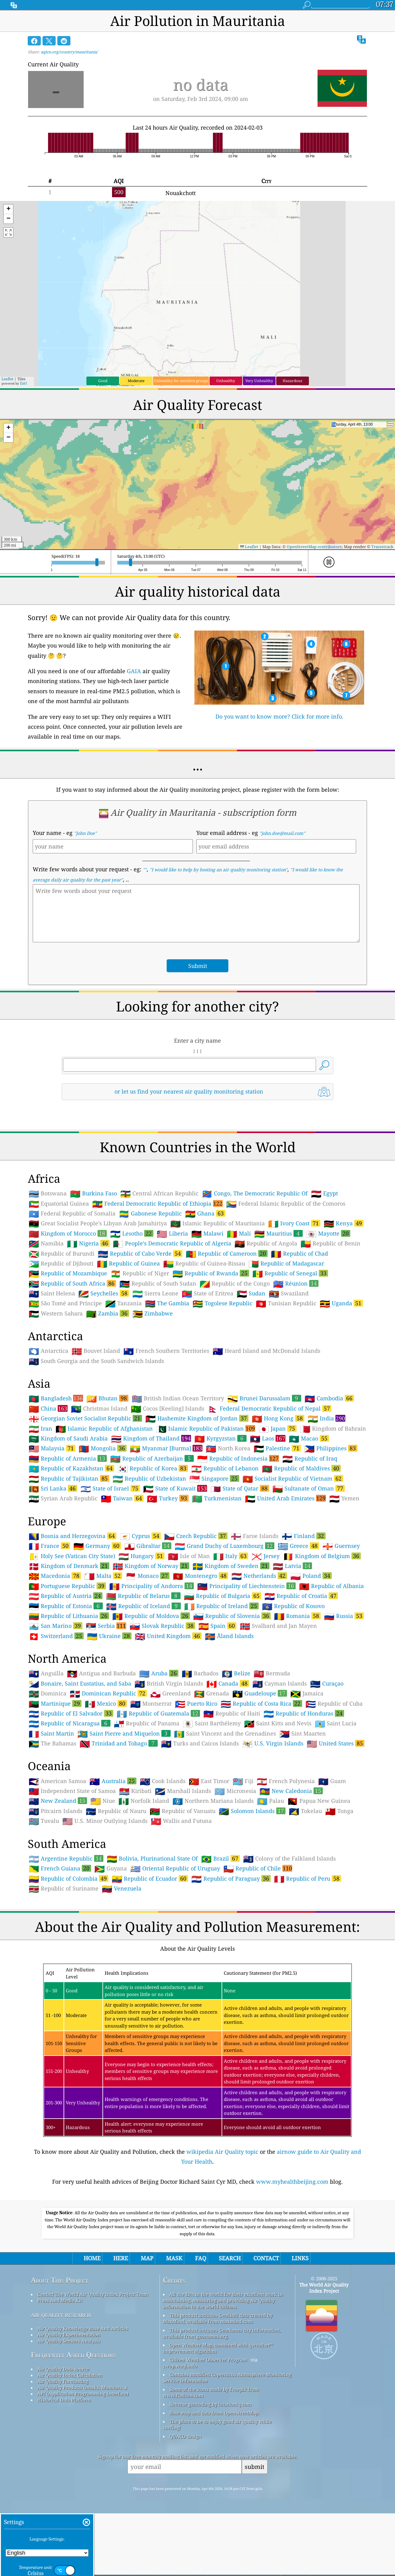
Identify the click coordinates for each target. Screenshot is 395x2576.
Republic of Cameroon (227, 1340)
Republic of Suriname (63, 1975)
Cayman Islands (279, 1770)
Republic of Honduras (304, 1799)
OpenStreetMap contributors (314, 546)
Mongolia (103, 1534)
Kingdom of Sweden (231, 1652)
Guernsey (341, 1632)
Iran (40, 1515)
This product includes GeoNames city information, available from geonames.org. (222, 2419)
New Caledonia (291, 1877)
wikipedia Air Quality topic (222, 2238)
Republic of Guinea (128, 1350)
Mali (239, 1320)
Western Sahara (56, 1400)
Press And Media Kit (59, 2387)
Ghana (205, 1299)
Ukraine (109, 1722)
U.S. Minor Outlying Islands (105, 1907)
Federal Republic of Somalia (72, 1300)
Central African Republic (159, 1280)
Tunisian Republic (286, 1390)
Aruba (158, 1759)
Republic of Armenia (68, 1544)
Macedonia (55, 1662)
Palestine (277, 1534)
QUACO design (185, 2523)
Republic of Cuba (334, 1790)
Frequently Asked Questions (73, 2441)
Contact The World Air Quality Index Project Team (92, 2381)
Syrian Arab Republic (63, 1585)
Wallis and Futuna (181, 1907)
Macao (309, 1524)
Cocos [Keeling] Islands (167, 1495)
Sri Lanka (53, 1574)
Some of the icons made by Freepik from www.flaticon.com (211, 2479)
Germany (97, 1632)
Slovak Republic (162, 1712)
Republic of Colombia (68, 1965)
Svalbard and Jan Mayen (278, 1712)
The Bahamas (52, 1830)
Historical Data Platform (64, 2486)
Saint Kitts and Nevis (277, 1810)
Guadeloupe (259, 1779)
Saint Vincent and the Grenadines (225, 1820)
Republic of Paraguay (231, 1965)
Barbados (200, 1760)
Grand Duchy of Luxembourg (224, 1632)
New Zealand (58, 1887)
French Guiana (60, 1954)
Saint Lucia (335, 1810)
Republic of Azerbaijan (152, 1544)
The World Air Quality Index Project (323, 2374)
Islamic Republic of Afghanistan (104, 1515)
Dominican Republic (108, 1779)
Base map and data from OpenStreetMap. (214, 2499)
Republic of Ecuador (150, 1965)
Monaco (147, 1662)
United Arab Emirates (285, 1584)
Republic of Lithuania (69, 1702)
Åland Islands (229, 1723)
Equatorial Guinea (59, 1290)
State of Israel (110, 1574)
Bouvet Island (96, 1437)
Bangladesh (56, 1484)
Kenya (344, 1309)
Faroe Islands (254, 1623)
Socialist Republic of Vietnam (293, 1565)
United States (335, 1829)
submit (254, 2553)
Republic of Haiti (231, 1800)
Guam (332, 1868)
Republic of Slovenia (232, 1702)
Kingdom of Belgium (322, 1642)
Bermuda (272, 1760)
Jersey (266, 1643)
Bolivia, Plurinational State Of (152, 1945)
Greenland (170, 1780)
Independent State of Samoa (72, 1878)
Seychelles (103, 1379)
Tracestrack (382, 546)
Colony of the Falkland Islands (289, 1945)
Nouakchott (180, 193)
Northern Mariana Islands (213, 1887)
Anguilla (46, 1760)
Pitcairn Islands (55, 1898)
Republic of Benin (330, 1330)
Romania (297, 1702)
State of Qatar (239, 1574)
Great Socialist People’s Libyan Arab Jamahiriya (98, 1310)
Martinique (55, 1790)
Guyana (110, 1955)
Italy (230, 1642)
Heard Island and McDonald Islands (266, 1437)
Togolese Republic (222, 1390)
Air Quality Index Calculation (69, 2461)
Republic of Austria (65, 1682)
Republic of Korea (153, 1554)
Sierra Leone (155, 1380)
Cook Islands (162, 1868)
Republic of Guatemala (158, 1799)
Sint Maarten (302, 1820)
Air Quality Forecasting (62, 2468)
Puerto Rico (196, 1790)
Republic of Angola (266, 1330)
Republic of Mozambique (68, 1360)
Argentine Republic (66, 1944)
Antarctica (48, 1437)
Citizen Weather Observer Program (208, 2446)
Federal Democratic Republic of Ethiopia (157, 1290)
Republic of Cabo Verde (140, 1340)
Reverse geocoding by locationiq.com (210, 2490)
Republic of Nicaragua (69, 1809)
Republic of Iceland (143, 1692)
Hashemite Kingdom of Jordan (196, 1504)
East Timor (209, 1868)
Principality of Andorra (151, 1672)
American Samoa (57, 1868)
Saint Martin (51, 1820)
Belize (236, 1760)
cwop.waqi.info (180, 2452)
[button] (8, 209)
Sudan (251, 1380)
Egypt (324, 1280)
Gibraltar (147, 1632)
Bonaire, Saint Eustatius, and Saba (80, 1770)
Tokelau (305, 1898)
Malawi (207, 1320)
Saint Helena (52, 1380)
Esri (23, 383)
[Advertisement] (197, 1159)
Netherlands (259, 1662)
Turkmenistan (217, 1585)
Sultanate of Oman (308, 1574)
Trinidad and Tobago (119, 1829)
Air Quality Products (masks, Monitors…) (82, 2474)
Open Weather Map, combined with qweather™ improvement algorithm (218, 2434)
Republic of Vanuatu (182, 1898)
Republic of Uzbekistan (149, 1565)
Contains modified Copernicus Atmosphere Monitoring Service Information (227, 2464)
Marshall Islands (183, 1878)
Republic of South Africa (72, 1369)
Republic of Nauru (116, 1898)
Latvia (292, 1652)
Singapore (214, 1565)
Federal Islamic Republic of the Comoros (285, 1290)
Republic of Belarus (143, 1682)
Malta (103, 1662)
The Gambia (167, 1390)
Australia (112, 1867)
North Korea (228, 1535)
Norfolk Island (143, 1887)
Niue (102, 1887)
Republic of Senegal (290, 1359)
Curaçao (326, 1770)
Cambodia (329, 1484)
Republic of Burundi (61, 1340)
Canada (227, 1769)
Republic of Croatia (301, 1682)
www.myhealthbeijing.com (292, 2268)
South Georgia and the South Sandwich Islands (96, 1448)
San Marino (55, 1712)
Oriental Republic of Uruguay (175, 1955)
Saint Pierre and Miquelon (124, 1819)
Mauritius (278, 1319)
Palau (270, 1887)
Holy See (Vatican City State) (72, 1643)
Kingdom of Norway (151, 1652)
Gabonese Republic (150, 1300)
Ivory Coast (294, 1309)
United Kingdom (168, 1722)
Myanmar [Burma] (166, 1534)
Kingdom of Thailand (151, 1524)
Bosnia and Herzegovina (72, 1622)
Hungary (141, 1642)
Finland (304, 1622)
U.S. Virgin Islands (272, 1830)
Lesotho (131, 1319)
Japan (278, 1515)
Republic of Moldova (151, 1702)
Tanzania (123, 1390)
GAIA (134, 671)
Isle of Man (189, 1643)
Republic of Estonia (66, 1692)
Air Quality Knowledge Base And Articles (82, 2415)
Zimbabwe (152, 1400)
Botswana (48, 1280)
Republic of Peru (307, 1965)
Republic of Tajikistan (69, 1565)
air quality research (61, 2401)
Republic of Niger (139, 1360)
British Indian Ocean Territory (178, 1485)
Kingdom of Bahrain (333, 1515)
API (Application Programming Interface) (82, 2480)
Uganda (341, 1389)
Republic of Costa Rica (261, 1790)
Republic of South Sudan (157, 1370)
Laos (267, 1524)
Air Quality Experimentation (68, 2421)
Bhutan (107, 1484)
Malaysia (52, 1534)
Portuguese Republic (67, 1672)
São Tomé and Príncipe (65, 1390)
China (48, 1494)
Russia (344, 1702)
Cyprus (140, 1622)
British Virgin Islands (169, 1770)
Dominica (47, 1780)
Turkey (168, 1584)
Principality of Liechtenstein (246, 1672)
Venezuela (121, 1975)
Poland (311, 1662)
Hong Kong (278, 1504)
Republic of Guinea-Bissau (204, 1350)
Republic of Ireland (221, 1692)
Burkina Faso (93, 1280)
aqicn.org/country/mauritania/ (69, 52)
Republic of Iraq (309, 1545)
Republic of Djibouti (61, 1350)
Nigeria (88, 1329)
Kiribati (135, 1878)
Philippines (330, 1534)
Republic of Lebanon (225, 1555)
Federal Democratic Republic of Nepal (269, 1494)
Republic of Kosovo (293, 1693)
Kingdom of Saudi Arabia (68, 1525)
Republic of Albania (331, 1673)
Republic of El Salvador (71, 1799)
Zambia (107, 1399)
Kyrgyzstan (220, 1524)
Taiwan (122, 1584)
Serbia (106, 1712)
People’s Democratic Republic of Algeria (172, 1330)
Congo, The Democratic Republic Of (255, 1280)
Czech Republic (195, 1622)
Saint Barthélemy (212, 1810)
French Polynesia (286, 1868)
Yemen (344, 1585)
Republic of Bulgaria (222, 1682)
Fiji (243, 1868)
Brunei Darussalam (264, 1484)
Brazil (220, 1944)
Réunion (295, 1369)
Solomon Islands (252, 1897)
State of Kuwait (175, 1574)
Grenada (211, 1780)
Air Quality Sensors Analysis (68, 2427)
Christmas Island (99, 1495)
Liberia (172, 1320)
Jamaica (306, 1780)
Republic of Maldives (301, 1554)
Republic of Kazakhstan (71, 1554)
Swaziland (289, 1380)
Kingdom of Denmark (69, 1652)
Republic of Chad (299, 1340)
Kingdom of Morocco (68, 1319)
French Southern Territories (166, 1437)
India (326, 1504)
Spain (217, 1712)
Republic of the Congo (235, 1370)
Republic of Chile (257, 1954)
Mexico (106, 1790)
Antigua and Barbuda (101, 1760)
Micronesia (235, 1878)
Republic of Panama (146, 1810)
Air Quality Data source (63, 2455)
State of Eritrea (207, 1380)
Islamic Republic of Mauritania (217, 1310)
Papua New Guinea (318, 1887)
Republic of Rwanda (211, 1359)
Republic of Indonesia (238, 1544)
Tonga (339, 1898)
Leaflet (7, 378)
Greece (298, 1632)
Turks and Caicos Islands (200, 1830)
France (49, 1632)
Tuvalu (44, 1907)
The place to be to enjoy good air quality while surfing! (217, 2511)
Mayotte (328, 1319)
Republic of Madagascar (286, 1350)
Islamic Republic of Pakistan (205, 1515)
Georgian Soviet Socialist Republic (85, 1504)
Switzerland (56, 1722)
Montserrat (151, 1790)
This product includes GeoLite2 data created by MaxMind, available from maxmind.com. (217, 2405)
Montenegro (200, 1662)
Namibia (46, 1330)
